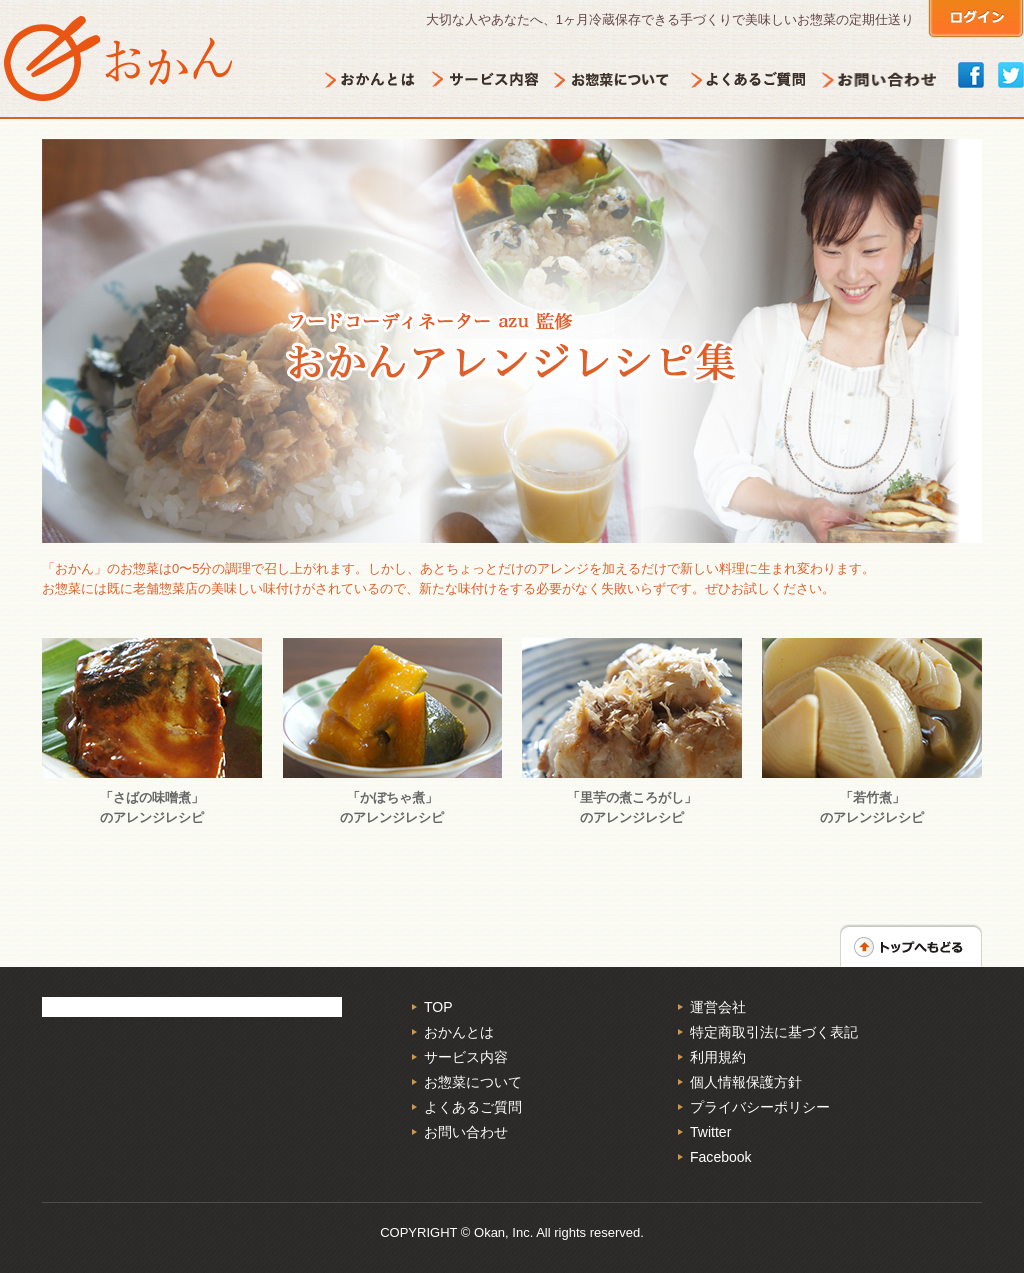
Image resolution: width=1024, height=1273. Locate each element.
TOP (438, 1007)
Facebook (721, 1157)
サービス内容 (466, 1057)
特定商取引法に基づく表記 (774, 1032)
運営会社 (718, 1007)
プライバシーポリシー (760, 1107)
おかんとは (459, 1032)
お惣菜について (473, 1082)
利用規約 (718, 1057)
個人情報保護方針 (746, 1082)
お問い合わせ (466, 1132)
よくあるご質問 (473, 1107)
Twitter (710, 1132)
